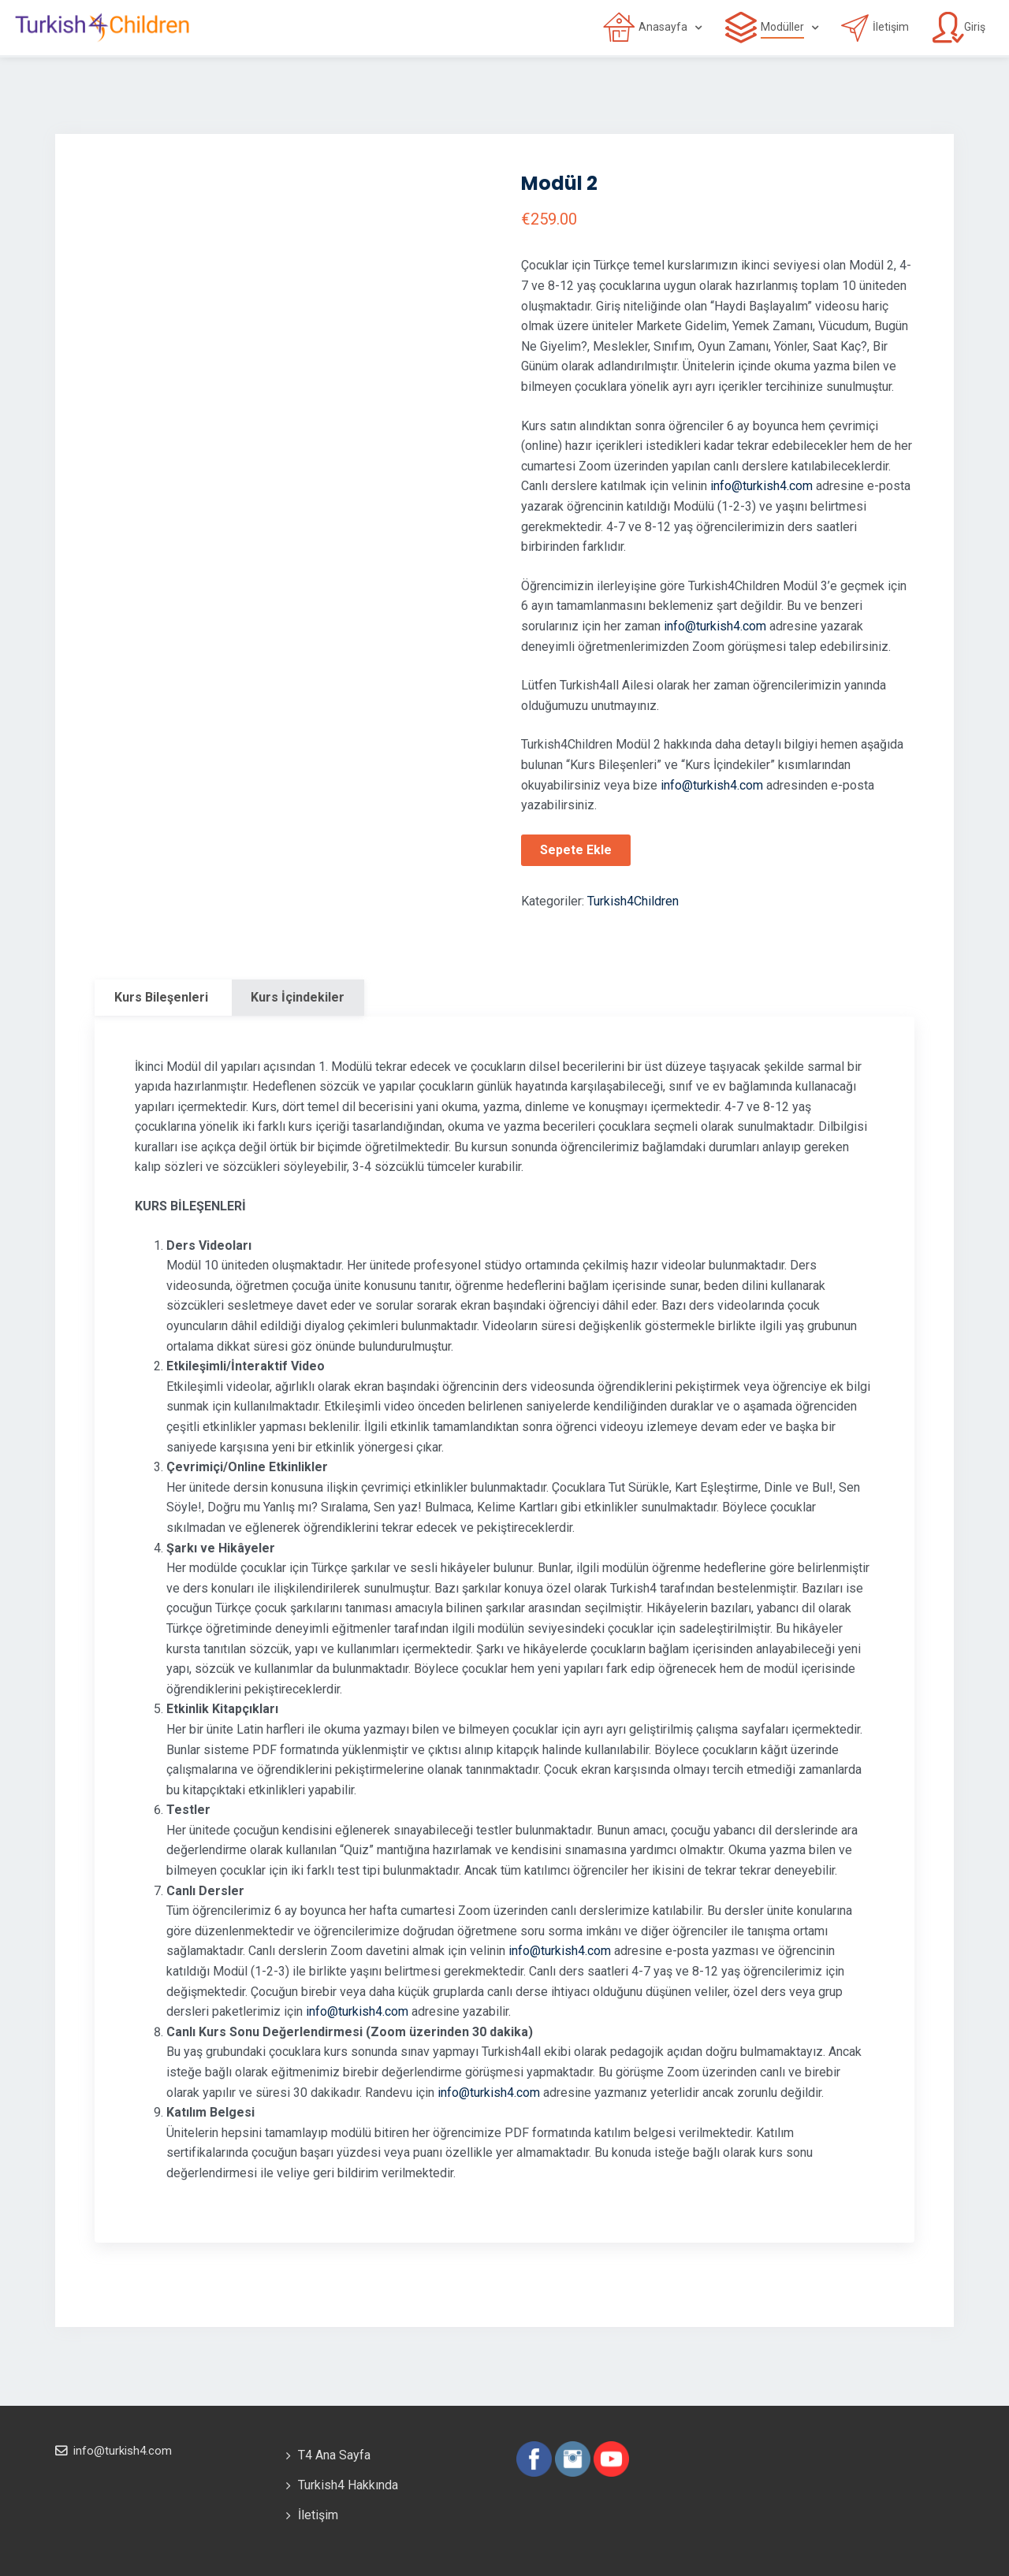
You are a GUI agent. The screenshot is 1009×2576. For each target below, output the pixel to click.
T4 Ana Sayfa (334, 2455)
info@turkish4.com (761, 485)
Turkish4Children (633, 901)
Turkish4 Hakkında (348, 2484)
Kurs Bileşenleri (161, 997)
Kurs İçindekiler (297, 997)
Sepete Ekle (576, 849)
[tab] (161, 997)
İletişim (318, 2514)
